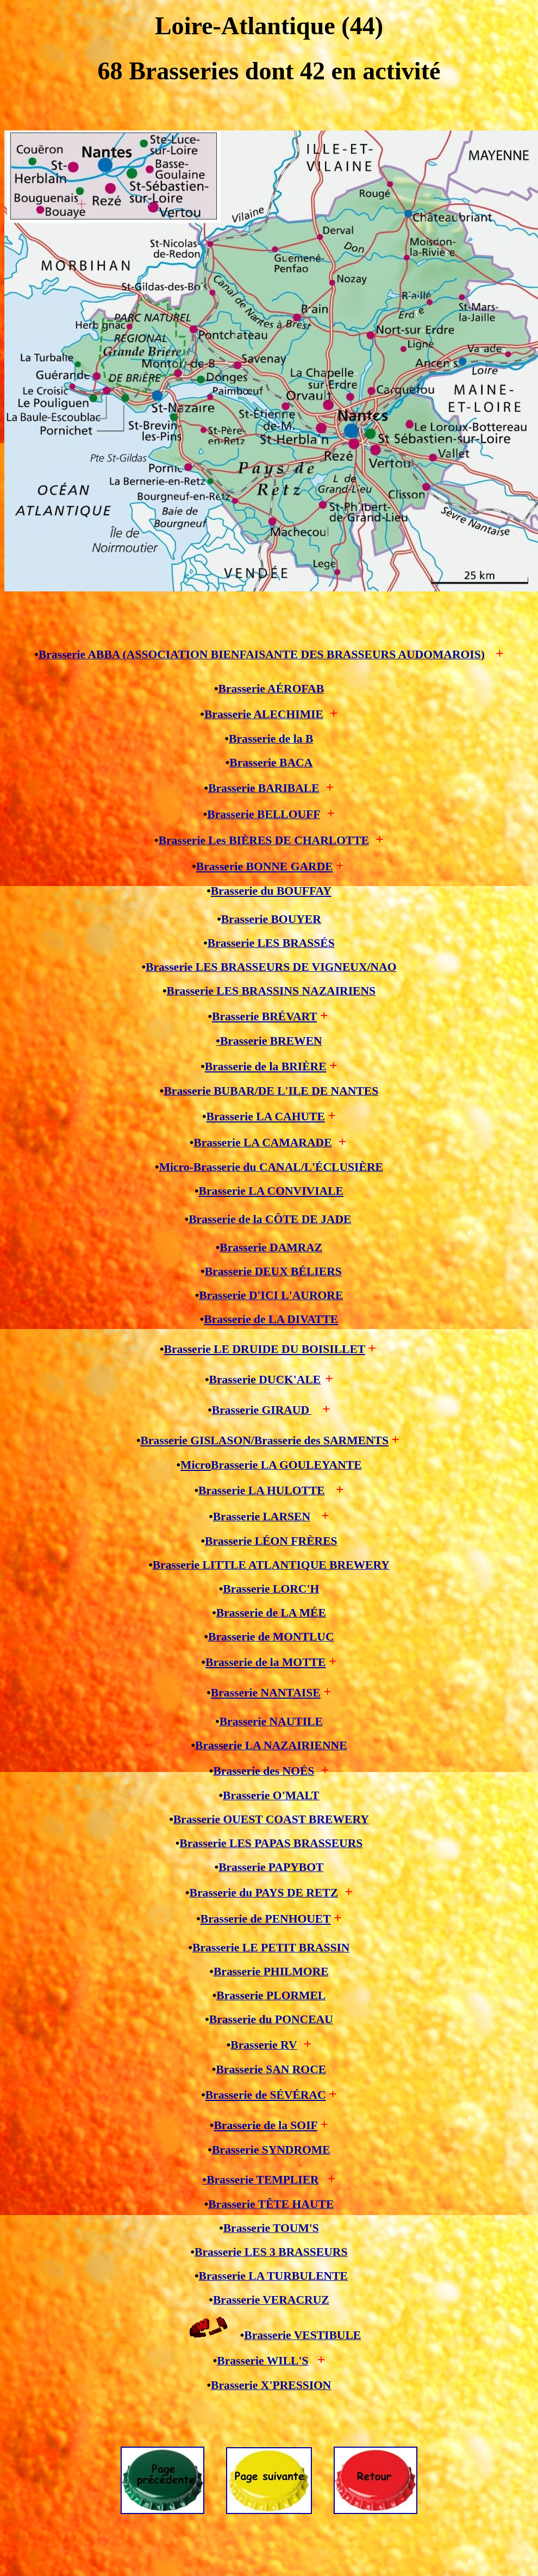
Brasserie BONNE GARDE (264, 866)
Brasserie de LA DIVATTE (271, 1319)
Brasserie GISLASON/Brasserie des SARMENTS (264, 1440)
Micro (195, 1464)
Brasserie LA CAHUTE (266, 1116)
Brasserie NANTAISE (266, 1692)
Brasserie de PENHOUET (266, 1918)
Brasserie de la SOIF (265, 2125)
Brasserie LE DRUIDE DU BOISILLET (264, 1349)
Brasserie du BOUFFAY (271, 890)
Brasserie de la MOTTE (265, 1662)
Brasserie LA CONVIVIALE (271, 1190)
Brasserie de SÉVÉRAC (265, 2094)
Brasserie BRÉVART (264, 1016)
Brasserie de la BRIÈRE (266, 1066)
